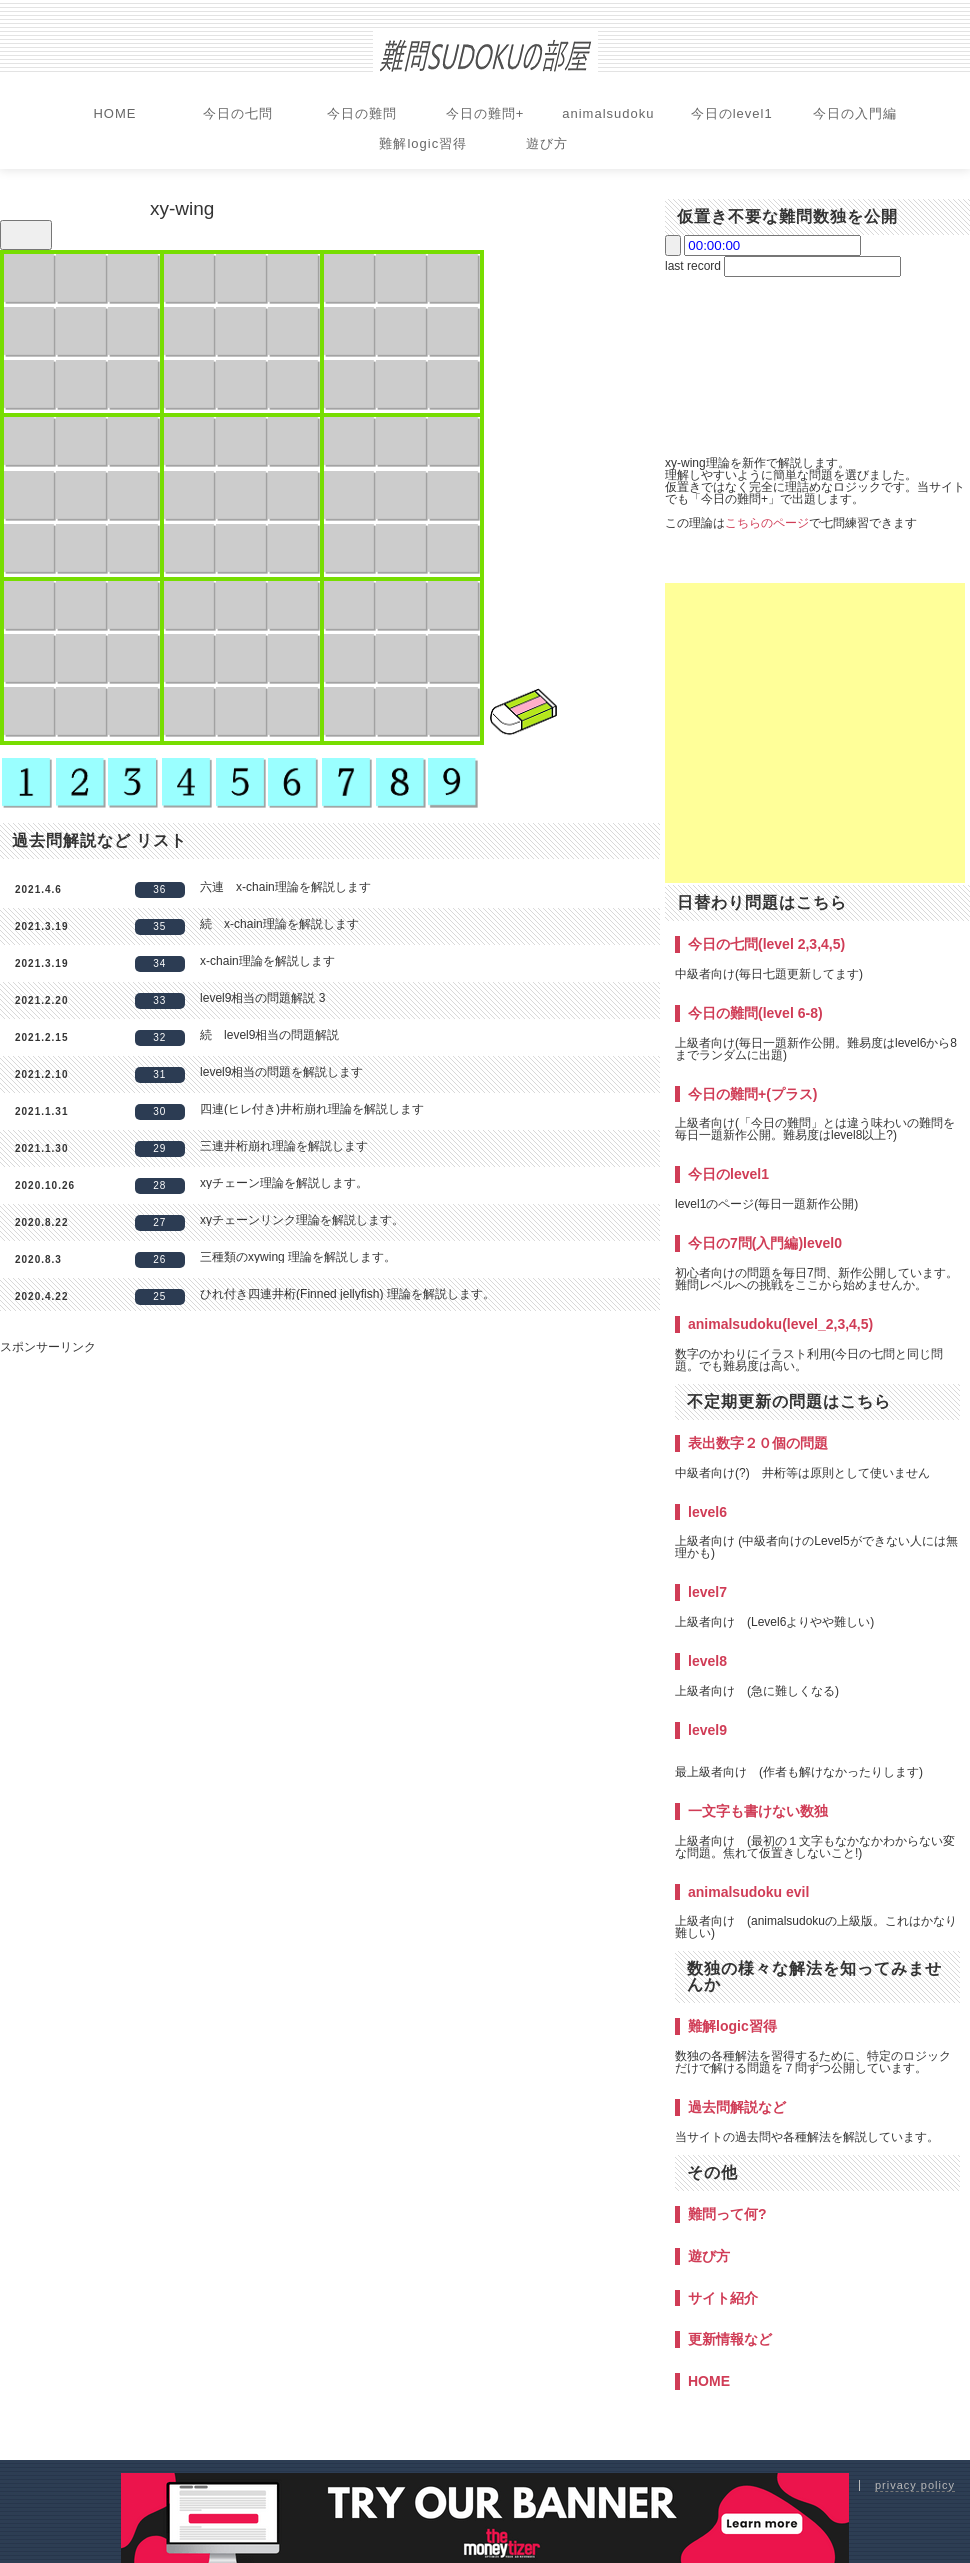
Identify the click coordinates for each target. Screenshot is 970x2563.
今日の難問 (362, 113)
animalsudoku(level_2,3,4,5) (780, 1324)
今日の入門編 (855, 113)
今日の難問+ (485, 113)
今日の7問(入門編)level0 (765, 1243)
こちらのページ (767, 523)
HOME (114, 113)
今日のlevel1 (732, 113)
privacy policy (915, 2485)
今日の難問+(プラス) (753, 1094)
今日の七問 (238, 113)
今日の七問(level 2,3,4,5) (766, 944)
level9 (707, 1730)
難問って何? (727, 2214)
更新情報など (730, 2339)
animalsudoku (608, 113)
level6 (707, 1512)
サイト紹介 (723, 2298)
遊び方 (547, 143)
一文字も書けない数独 (758, 1811)
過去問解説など (737, 2107)
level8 (707, 1661)
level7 (707, 1592)
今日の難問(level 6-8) (755, 1013)
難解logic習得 (423, 143)
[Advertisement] (815, 733)
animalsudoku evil (748, 1892)
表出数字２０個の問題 (758, 1443)
